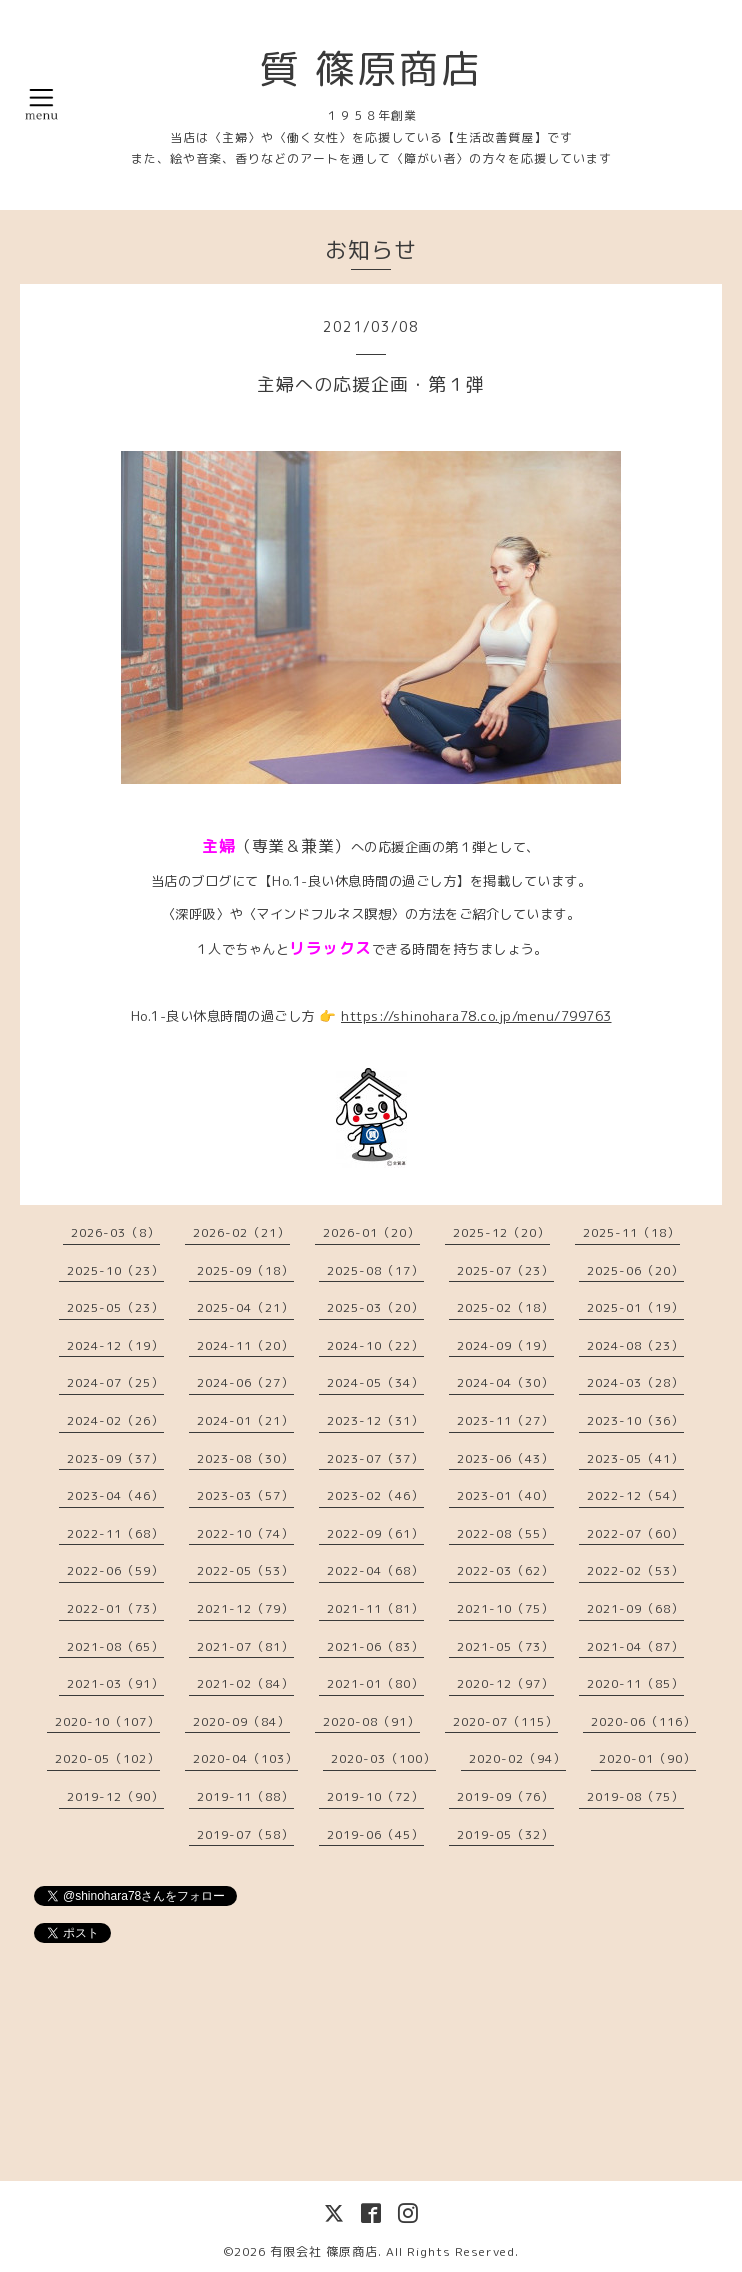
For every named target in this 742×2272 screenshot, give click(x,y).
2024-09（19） (505, 1345)
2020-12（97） (505, 1683)
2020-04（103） (245, 1758)
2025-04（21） (245, 1307)
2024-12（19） (115, 1345)
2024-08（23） (635, 1345)
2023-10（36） (635, 1420)
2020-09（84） (241, 1721)
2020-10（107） (107, 1721)
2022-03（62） (505, 1570)
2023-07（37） (375, 1458)
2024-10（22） (375, 1345)
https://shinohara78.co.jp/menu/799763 (476, 1016)
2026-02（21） (241, 1232)
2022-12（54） (635, 1495)
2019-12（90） (115, 1796)
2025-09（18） (245, 1270)
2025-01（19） (635, 1307)
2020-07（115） (505, 1721)
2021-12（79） (245, 1608)
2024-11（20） (245, 1345)
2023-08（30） (245, 1458)
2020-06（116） (643, 1721)
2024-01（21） (245, 1420)
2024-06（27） (245, 1382)
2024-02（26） (115, 1420)
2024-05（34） (375, 1382)
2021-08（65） (115, 1646)
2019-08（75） (635, 1796)
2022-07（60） (635, 1533)
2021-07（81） (245, 1646)
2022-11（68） (115, 1533)
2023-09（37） (115, 1458)
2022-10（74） (245, 1533)
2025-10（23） (115, 1270)
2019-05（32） (505, 1834)
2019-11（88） (245, 1796)
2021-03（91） (115, 1683)
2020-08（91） (371, 1721)
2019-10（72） (375, 1796)
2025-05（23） (115, 1307)
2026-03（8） (115, 1232)
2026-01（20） (371, 1232)
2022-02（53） (635, 1570)
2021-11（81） (375, 1608)
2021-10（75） (505, 1608)
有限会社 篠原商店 (324, 2251)
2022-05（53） (245, 1570)
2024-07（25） (115, 1382)
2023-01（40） (505, 1495)
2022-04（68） (375, 1570)
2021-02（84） (245, 1683)
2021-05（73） (505, 1646)
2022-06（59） (115, 1570)
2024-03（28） (635, 1382)
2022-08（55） (505, 1533)
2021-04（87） (635, 1646)
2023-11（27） (505, 1420)
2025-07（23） (505, 1270)
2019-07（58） (245, 1834)
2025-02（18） (505, 1307)
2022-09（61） (375, 1533)
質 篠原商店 (371, 68)
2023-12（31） (375, 1420)
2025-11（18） (631, 1232)
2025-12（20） (501, 1232)
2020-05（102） (107, 1758)
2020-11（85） (635, 1683)
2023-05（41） (635, 1458)
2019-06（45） (375, 1834)
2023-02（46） (375, 1495)
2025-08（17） (375, 1270)
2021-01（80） (375, 1683)
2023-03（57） (245, 1495)
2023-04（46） (115, 1495)
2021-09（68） (635, 1608)
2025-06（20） (635, 1270)
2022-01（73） (115, 1608)
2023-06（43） (505, 1458)
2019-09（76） (505, 1796)
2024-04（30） (505, 1382)
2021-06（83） (375, 1646)
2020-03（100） (383, 1758)
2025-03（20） (375, 1307)
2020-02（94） (517, 1758)
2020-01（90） (647, 1758)
